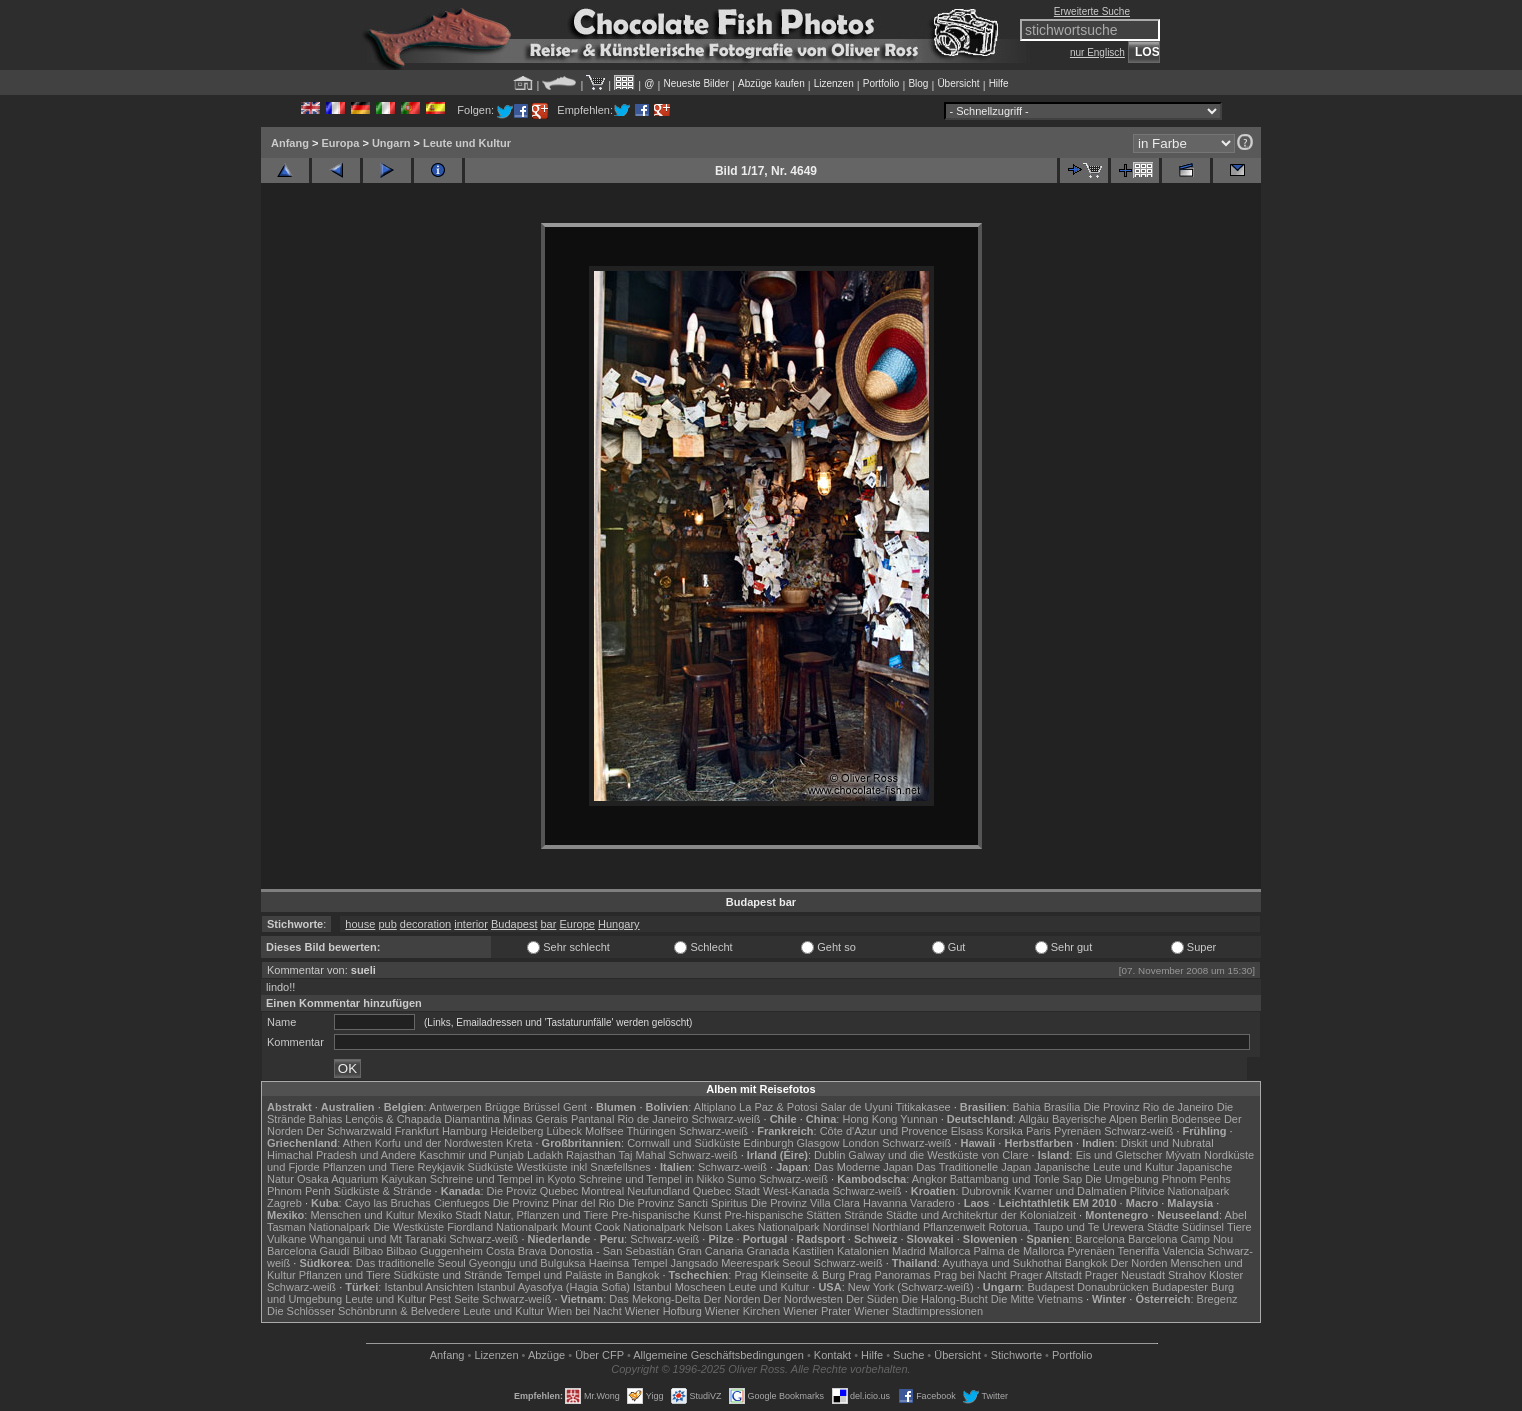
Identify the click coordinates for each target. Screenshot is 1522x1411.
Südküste (491, 1167)
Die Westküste (408, 1227)
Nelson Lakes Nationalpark (753, 1227)
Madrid (909, 1251)
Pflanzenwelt (954, 1227)
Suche (908, 1355)
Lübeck (563, 1131)
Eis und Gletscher (1119, 1155)
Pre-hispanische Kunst (666, 1215)
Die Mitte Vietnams (1037, 1299)
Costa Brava (516, 1251)
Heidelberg (516, 1131)
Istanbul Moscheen (679, 1287)
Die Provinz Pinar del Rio (554, 1203)
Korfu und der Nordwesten (439, 1143)
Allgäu (1033, 1119)
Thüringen (651, 1131)
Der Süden (872, 1299)
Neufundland (658, 1191)
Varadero (932, 1203)
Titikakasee (922, 1107)
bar (549, 924)
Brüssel (541, 1107)
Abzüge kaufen (771, 83)
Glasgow (818, 1143)
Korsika (1004, 1131)
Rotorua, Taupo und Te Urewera (1066, 1227)
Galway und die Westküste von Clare (938, 1155)
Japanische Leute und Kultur (1103, 1167)
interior (471, 924)
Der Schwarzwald (349, 1131)
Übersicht (958, 83)
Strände (863, 1215)
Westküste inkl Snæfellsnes (584, 1167)
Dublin (829, 1155)
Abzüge (546, 1355)
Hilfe (999, 83)
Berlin (1154, 1119)
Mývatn (1183, 1155)
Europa (340, 143)
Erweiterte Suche (1092, 11)
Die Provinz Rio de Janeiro (1148, 1107)
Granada (767, 1251)
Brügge (502, 1107)
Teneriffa (1138, 1251)
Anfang (290, 143)
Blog (918, 83)
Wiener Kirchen (742, 1311)
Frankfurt (417, 1131)
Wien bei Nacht (584, 1311)
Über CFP (599, 1355)
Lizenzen (834, 83)
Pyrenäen (1077, 1131)
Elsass (967, 1131)
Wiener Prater (817, 1311)
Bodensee (1196, 1119)
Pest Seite (454, 1299)
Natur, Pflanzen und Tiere (546, 1215)
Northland (896, 1227)
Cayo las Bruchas (388, 1203)
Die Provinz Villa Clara (805, 1203)
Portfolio (881, 83)
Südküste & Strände (383, 1191)
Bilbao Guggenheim (434, 1251)
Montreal (602, 1191)
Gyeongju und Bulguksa (527, 1263)
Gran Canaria (710, 1251)
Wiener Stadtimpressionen (918, 1311)
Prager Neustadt (1125, 1275)
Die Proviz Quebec (533, 1191)
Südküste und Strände (448, 1275)
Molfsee (604, 1131)
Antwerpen (455, 1107)
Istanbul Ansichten (428, 1287)
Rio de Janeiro (652, 1119)
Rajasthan (591, 1155)
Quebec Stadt (726, 1191)
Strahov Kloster (1205, 1275)
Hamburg (464, 1131)
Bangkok (1086, 1263)
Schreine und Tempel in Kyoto (503, 1179)
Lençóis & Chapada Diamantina (422, 1119)
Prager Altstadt (1046, 1275)
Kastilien (813, 1251)
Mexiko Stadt (449, 1215)
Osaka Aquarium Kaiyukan (362, 1179)
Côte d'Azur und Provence (884, 1131)
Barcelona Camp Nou (1180, 1239)
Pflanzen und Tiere (369, 1167)
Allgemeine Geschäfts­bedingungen (718, 1355)
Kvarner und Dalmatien (1070, 1191)
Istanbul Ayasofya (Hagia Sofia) (553, 1287)
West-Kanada (796, 1191)
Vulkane (286, 1239)
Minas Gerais (535, 1119)
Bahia (1026, 1107)
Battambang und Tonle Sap (1016, 1179)
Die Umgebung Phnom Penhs (1158, 1179)
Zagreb (284, 1203)
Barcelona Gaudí (308, 1251)
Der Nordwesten (802, 1299)
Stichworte (1016, 1355)
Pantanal (592, 1119)
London (860, 1143)
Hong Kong (869, 1119)
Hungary (619, 924)
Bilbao (368, 1251)
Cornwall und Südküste (683, 1143)
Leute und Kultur (467, 143)
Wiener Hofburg (663, 1311)
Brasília (1062, 1107)
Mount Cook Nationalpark (623, 1227)
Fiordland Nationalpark (502, 1227)
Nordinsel (846, 1227)
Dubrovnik (987, 1191)
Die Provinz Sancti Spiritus (683, 1203)
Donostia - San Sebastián (612, 1251)
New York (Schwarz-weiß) (911, 1287)
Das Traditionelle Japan (973, 1167)
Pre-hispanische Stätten (782, 1215)
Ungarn (391, 143)
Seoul (796, 1263)
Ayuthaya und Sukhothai (1002, 1263)
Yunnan (918, 1119)
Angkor (929, 1179)
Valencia (1183, 1251)
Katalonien (863, 1251)
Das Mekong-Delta (654, 1299)
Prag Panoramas (889, 1275)
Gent (575, 1107)
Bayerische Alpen (1094, 1119)
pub (387, 924)
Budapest (514, 924)
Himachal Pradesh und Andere (341, 1155)
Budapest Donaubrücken (1087, 1287)
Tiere (1239, 1227)
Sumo (741, 1179)
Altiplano (715, 1107)
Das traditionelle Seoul (411, 1263)
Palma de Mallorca (1018, 1251)
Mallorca (950, 1251)
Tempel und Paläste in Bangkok (582, 1275)
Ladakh (545, 1155)
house (360, 924)
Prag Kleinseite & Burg (789, 1275)
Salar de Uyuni (856, 1107)
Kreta (519, 1143)
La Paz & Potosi (778, 1107)
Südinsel (1203, 1227)
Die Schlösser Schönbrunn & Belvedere (363, 1311)
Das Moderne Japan (863, 1167)
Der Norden (1139, 1263)
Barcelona (1100, 1239)
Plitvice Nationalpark (1180, 1191)
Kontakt (832, 1355)
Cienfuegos (462, 1203)
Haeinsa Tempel (628, 1263)
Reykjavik (440, 1167)
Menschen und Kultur (362, 1215)
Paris (1038, 1131)
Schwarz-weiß (725, 1119)
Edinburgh (768, 1143)
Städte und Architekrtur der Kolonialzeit (981, 1215)
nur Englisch (1097, 52)
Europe (576, 924)
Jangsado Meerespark (724, 1263)
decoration (425, 924)
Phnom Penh (299, 1191)
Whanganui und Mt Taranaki (377, 1239)
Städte (1163, 1227)
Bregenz (1217, 1299)
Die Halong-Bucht (945, 1299)
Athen (357, 1143)
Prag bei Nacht (970, 1275)
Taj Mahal (641, 1155)
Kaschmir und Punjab (471, 1155)
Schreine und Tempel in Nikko (651, 1179)
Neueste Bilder (696, 83)
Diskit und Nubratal (1167, 1143)
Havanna (885, 1203)
